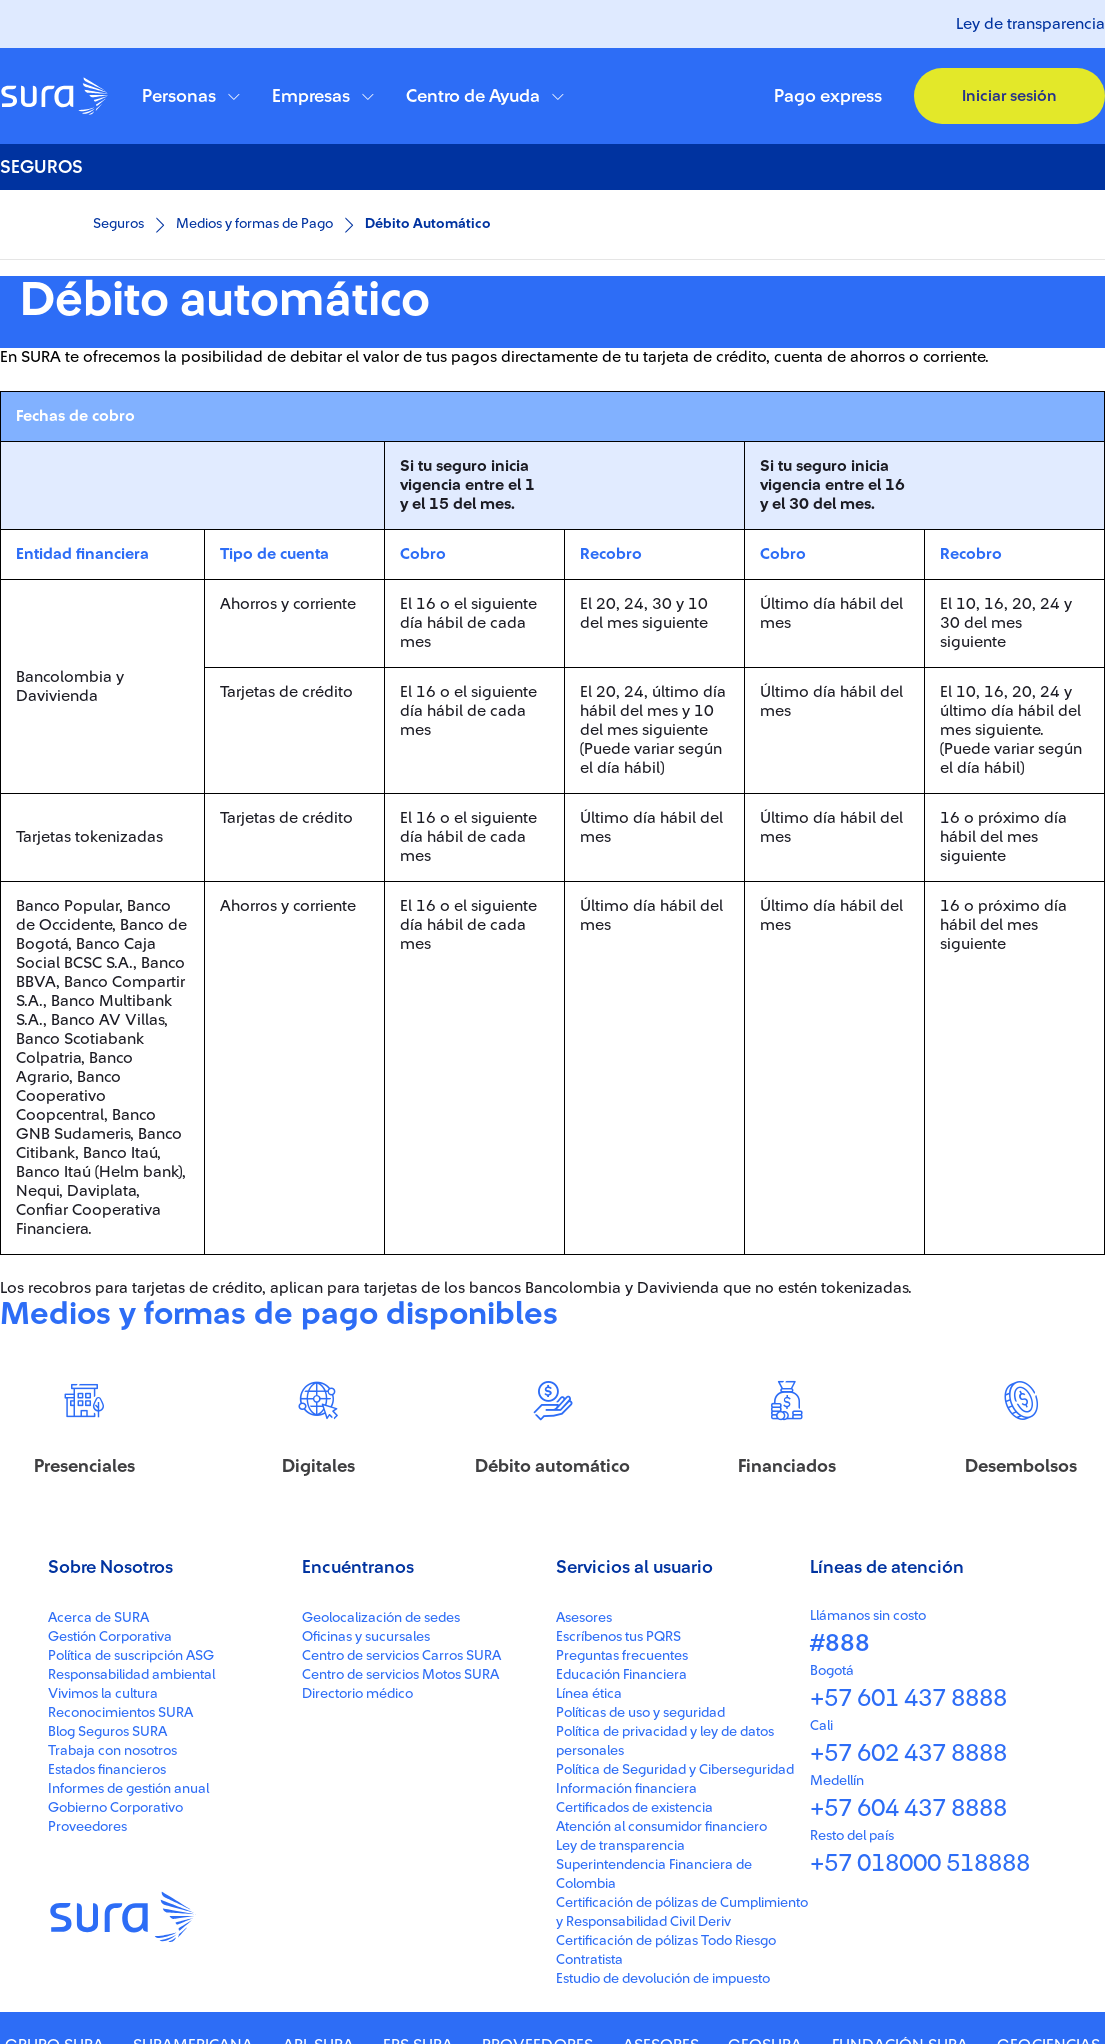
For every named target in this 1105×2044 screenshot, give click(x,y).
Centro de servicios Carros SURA (401, 1947)
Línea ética (589, 1985)
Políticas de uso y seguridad (640, 2004)
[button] (191, 96)
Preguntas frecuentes (622, 1947)
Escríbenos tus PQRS (618, 1928)
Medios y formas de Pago (254, 224)
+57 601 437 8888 (908, 1990)
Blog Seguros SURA (107, 2023)
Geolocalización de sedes (381, 1909)
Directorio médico (357, 1985)
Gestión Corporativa (110, 1928)
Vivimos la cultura (103, 1985)
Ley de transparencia (1030, 24)
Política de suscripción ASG (131, 1947)
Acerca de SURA (98, 1909)
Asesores (584, 1909)
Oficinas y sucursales (366, 1928)
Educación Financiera (621, 1966)
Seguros (118, 224)
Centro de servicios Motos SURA (400, 1966)
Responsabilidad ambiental (131, 1966)
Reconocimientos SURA (120, 2004)
